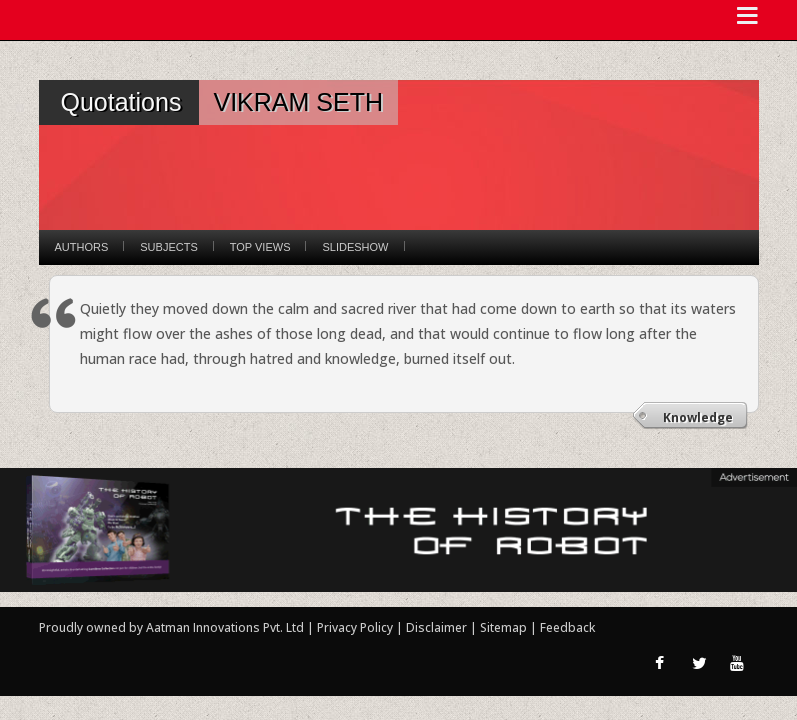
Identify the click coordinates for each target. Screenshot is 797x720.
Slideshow (355, 247)
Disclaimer (436, 627)
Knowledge (698, 417)
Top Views (260, 247)
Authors (82, 247)
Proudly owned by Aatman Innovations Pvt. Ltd (171, 627)
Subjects (168, 247)
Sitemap (505, 627)
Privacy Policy (356, 627)
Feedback (567, 627)
